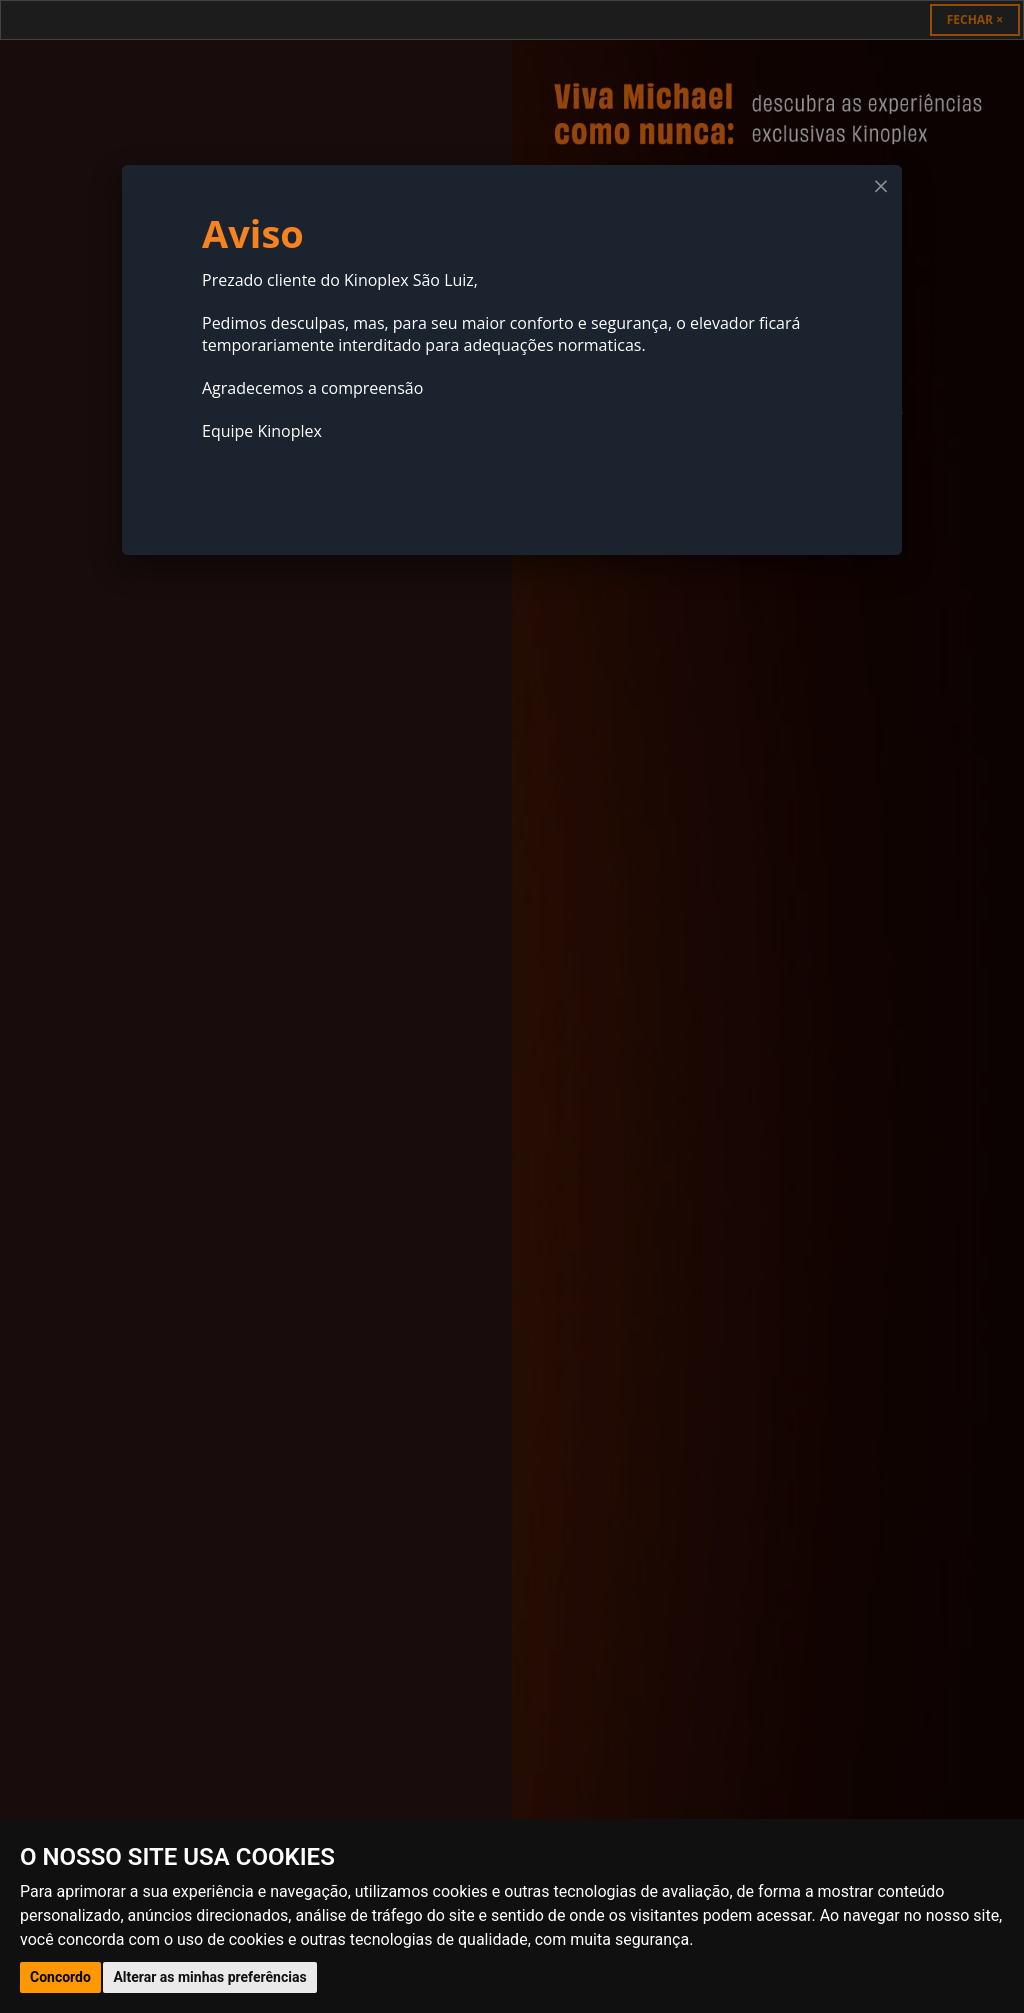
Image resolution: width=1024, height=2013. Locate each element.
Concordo (60, 1977)
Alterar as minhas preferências (209, 1977)
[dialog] (512, 360)
